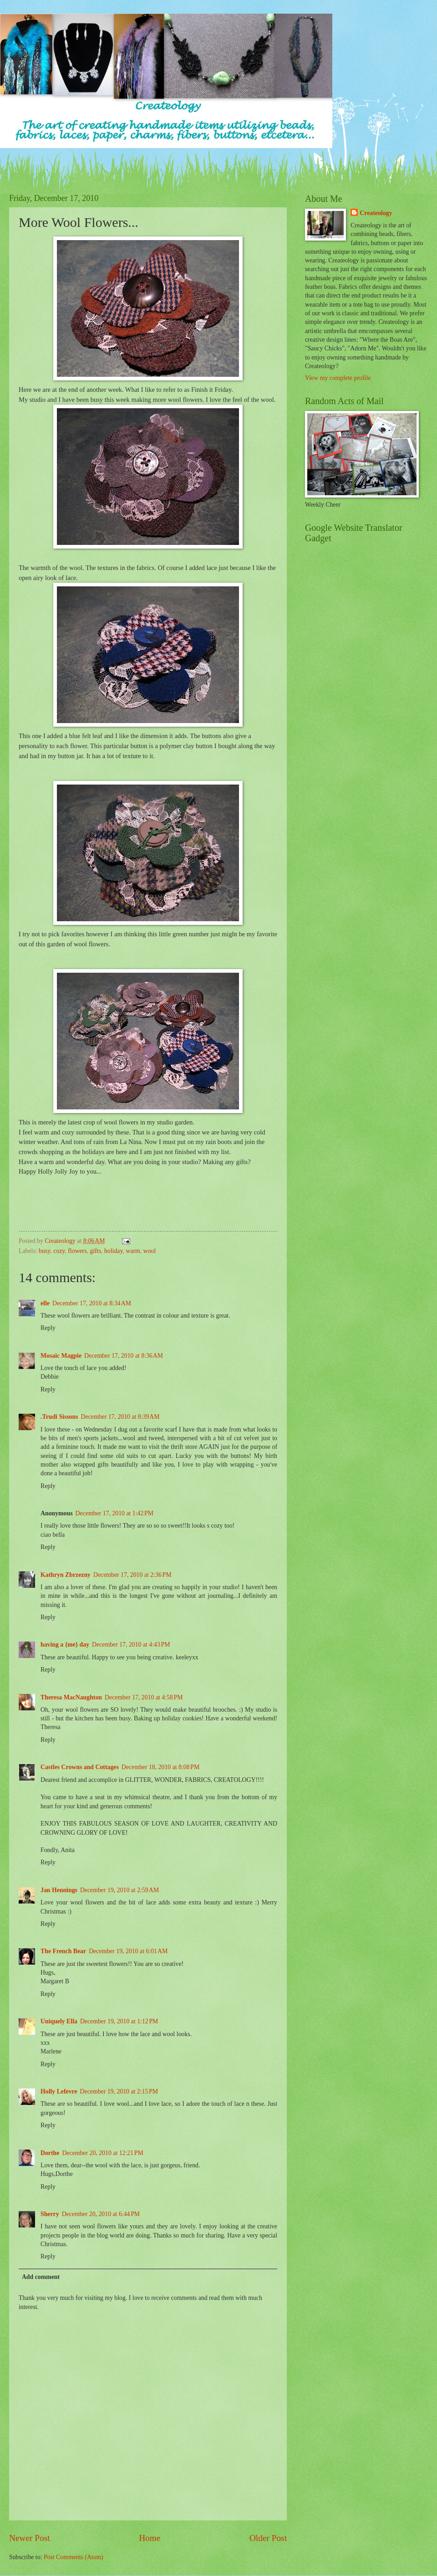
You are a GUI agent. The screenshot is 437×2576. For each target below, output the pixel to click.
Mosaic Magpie (61, 1355)
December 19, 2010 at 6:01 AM (128, 1951)
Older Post (268, 2538)
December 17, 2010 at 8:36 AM (123, 1355)
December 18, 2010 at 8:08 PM (160, 1767)
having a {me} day (65, 1644)
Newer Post (29, 2538)
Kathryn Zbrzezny (66, 1574)
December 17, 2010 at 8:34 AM (91, 1303)
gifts (96, 1250)
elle (45, 1303)
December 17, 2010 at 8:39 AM (120, 1416)
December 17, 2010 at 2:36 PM (132, 1574)
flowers (77, 1250)
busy (44, 1250)
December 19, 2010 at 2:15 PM (119, 2091)
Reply (48, 1327)
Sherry (50, 2214)
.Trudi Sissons (59, 1416)
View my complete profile (338, 378)
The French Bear (63, 1951)
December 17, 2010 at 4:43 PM (131, 1644)
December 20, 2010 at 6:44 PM (101, 2214)
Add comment (41, 2276)
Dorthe (50, 2153)
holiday (113, 1250)
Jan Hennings (59, 1890)
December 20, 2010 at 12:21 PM (102, 2153)
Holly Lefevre (59, 2091)
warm (133, 1250)
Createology (376, 213)
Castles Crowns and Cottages (80, 1767)
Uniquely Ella (59, 2021)
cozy (59, 1250)
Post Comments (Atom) (73, 2557)
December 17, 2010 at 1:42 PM (114, 1513)
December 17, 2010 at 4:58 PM (144, 1697)
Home (149, 2538)
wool (149, 1250)
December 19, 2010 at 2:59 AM (119, 1890)
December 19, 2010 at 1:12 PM (119, 2021)
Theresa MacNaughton (71, 1697)
